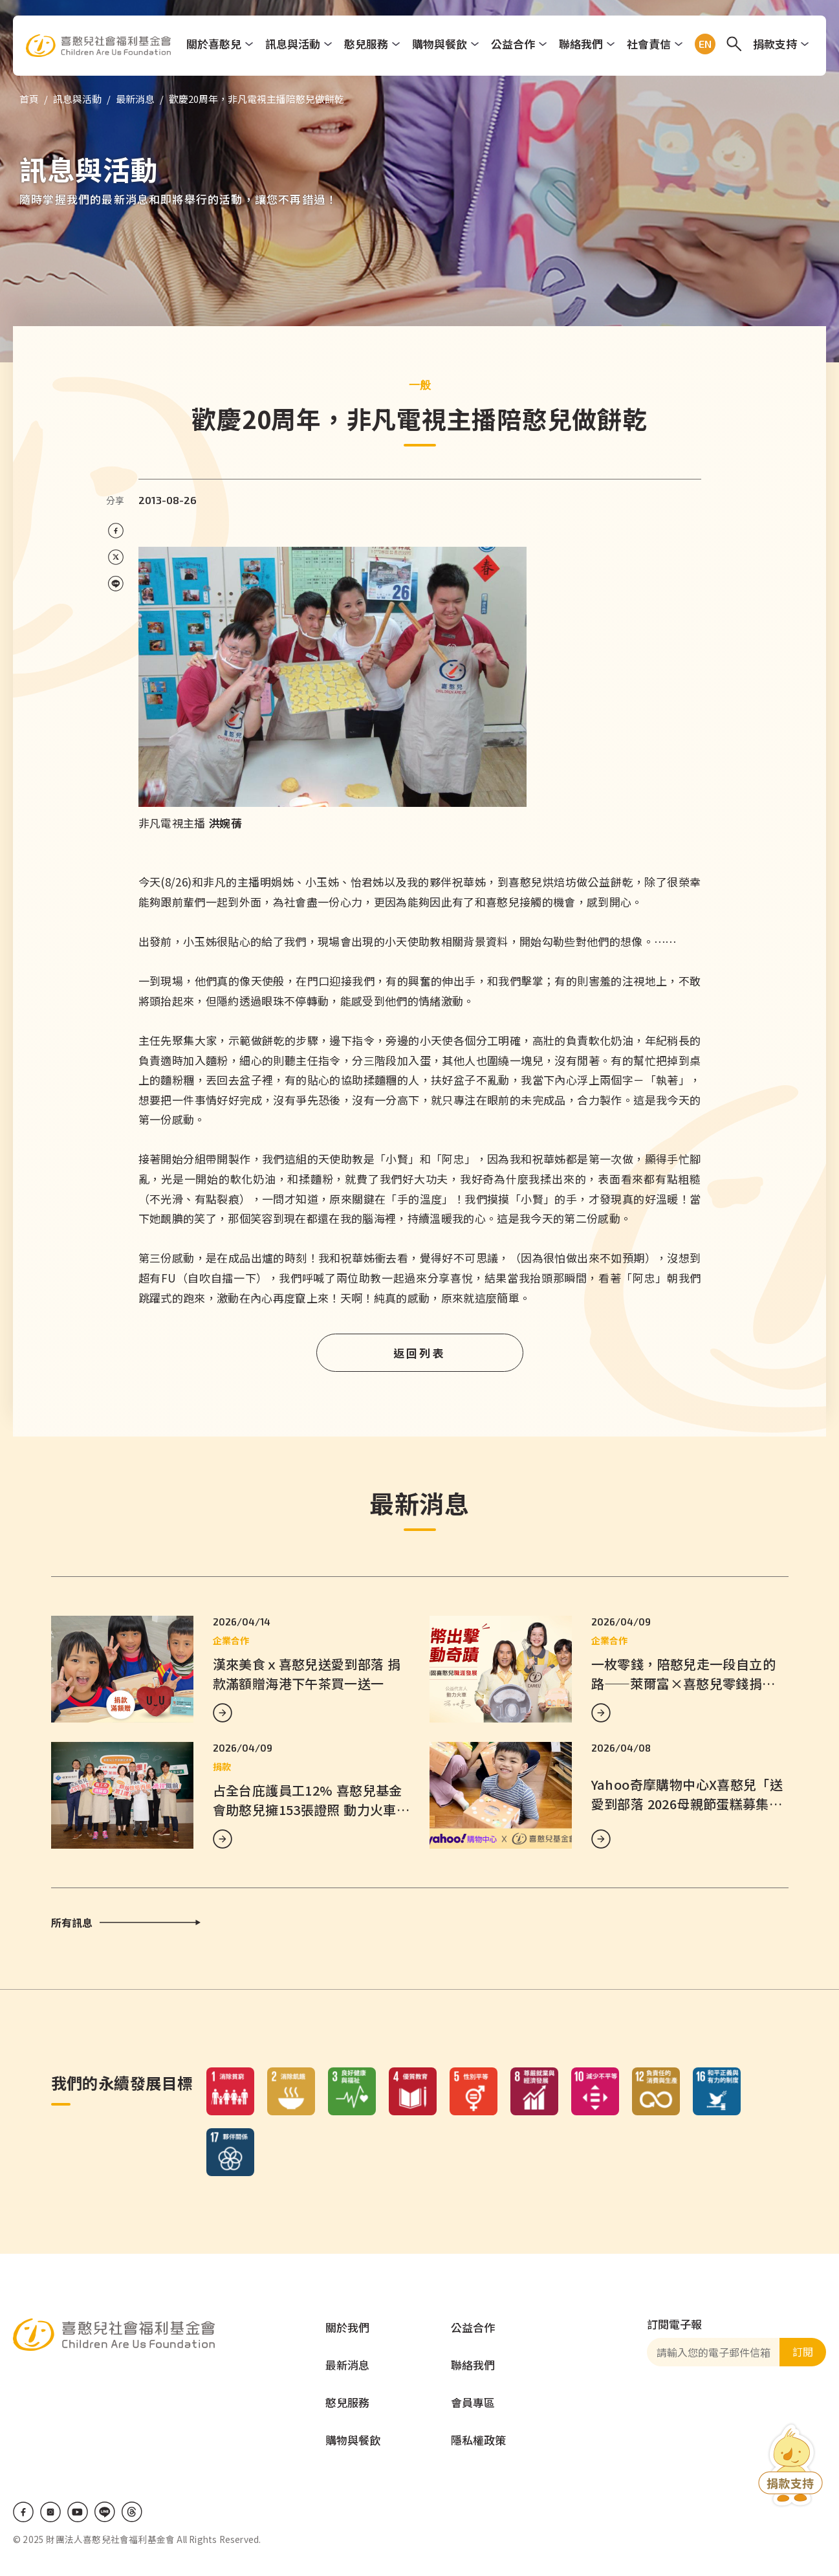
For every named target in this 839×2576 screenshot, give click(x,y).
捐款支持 (776, 44)
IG (50, 2512)
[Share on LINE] (116, 584)
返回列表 (419, 1353)
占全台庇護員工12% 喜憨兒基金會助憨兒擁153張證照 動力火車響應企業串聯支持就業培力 (311, 1809)
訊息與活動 (293, 44)
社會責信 (649, 44)
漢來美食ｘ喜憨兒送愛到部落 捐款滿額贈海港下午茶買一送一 (307, 1674)
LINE (104, 2512)
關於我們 (347, 2327)
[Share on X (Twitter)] (116, 557)
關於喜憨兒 (214, 44)
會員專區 (473, 2402)
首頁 (29, 98)
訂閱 (802, 2351)
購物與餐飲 (440, 44)
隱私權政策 (478, 2440)
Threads (132, 2512)
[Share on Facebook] (116, 531)
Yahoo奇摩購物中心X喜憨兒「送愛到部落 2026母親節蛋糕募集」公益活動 (687, 1804)
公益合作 (514, 44)
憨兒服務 (367, 44)
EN (703, 44)
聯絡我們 (582, 44)
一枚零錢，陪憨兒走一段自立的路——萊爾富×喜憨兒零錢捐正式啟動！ (683, 1683)
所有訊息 (72, 1922)
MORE (222, 1713)
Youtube (77, 2512)
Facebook (23, 2512)
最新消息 (135, 98)
